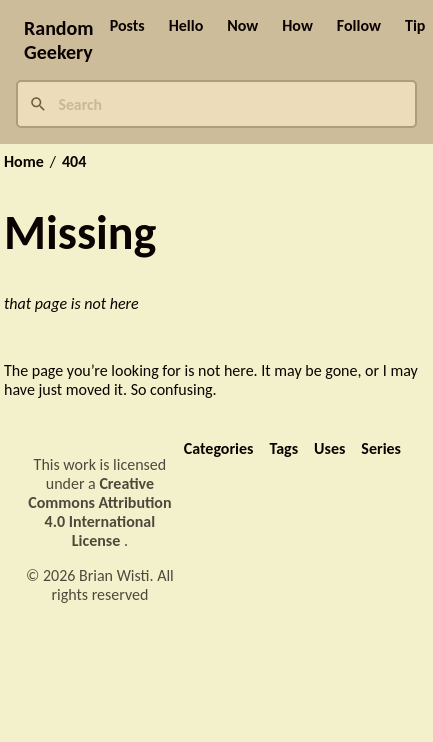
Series (381, 448)
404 (74, 162)
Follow (359, 25)
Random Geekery (59, 40)
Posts (127, 25)
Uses (329, 448)
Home (24, 162)
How (297, 25)
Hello (186, 25)
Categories (219, 448)
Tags (283, 448)
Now (242, 25)
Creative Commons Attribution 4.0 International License (99, 512)
